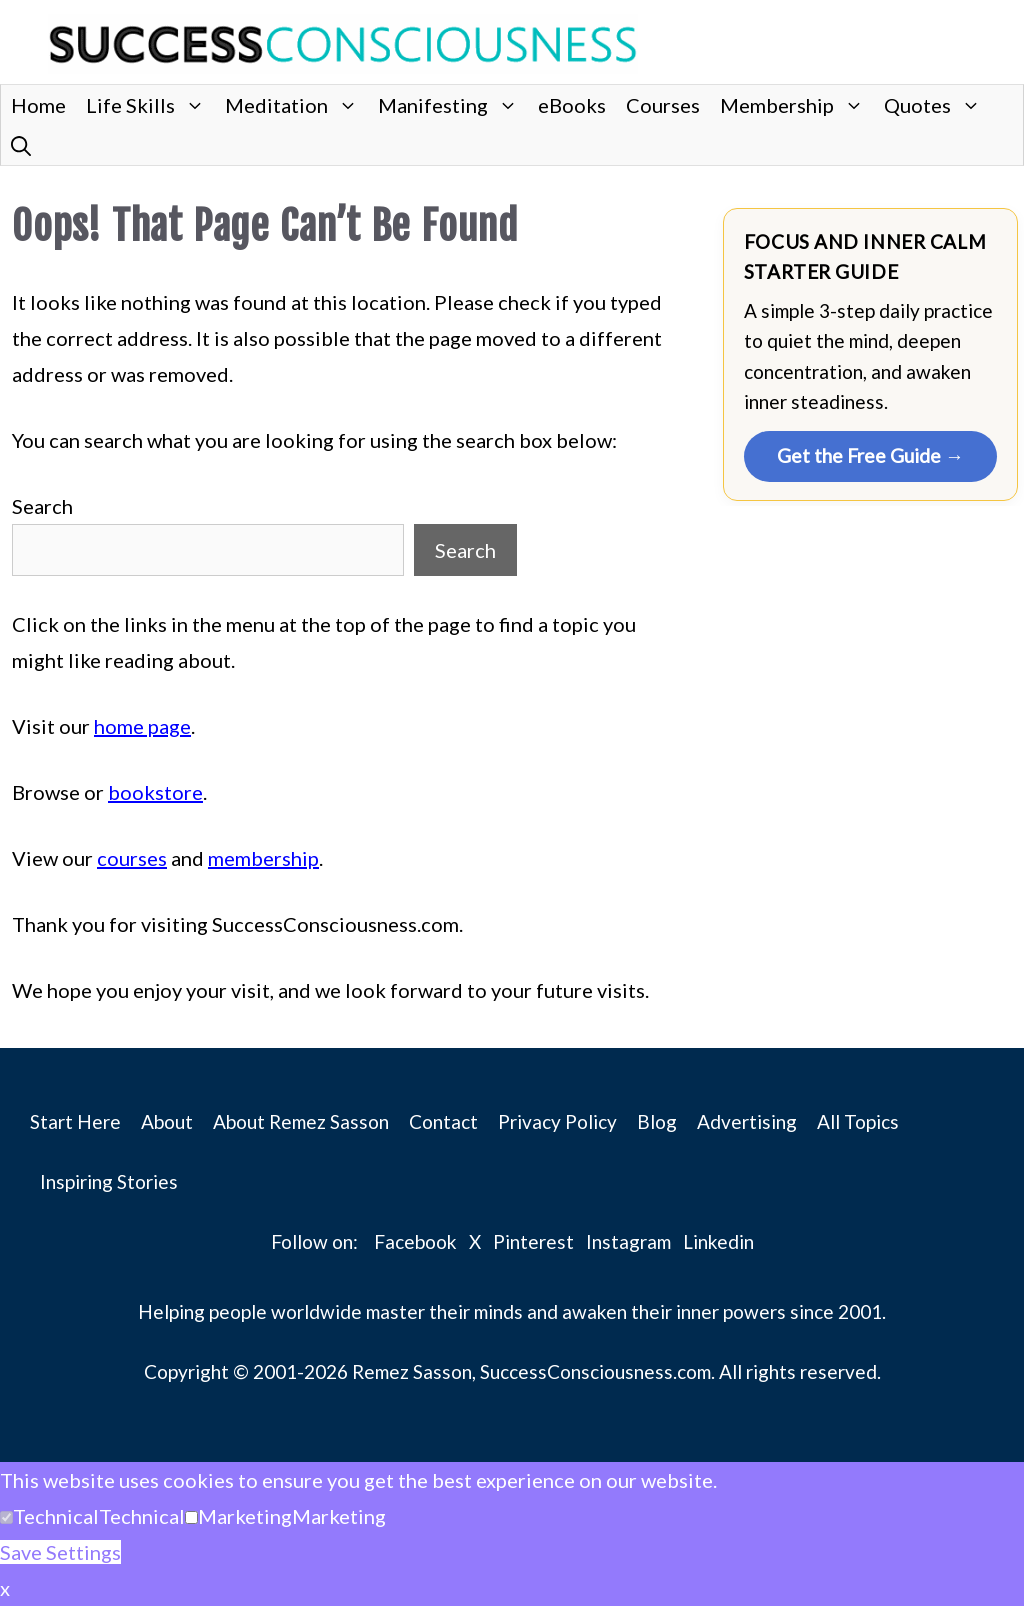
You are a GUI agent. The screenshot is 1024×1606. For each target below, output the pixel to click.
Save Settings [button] (60, 1552)
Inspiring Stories (109, 1181)
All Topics (858, 1121)
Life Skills (150, 105)
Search (42, 506)
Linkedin (718, 1241)
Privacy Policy (557, 1121)
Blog (657, 1121)
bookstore (155, 792)
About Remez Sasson (301, 1121)
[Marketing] (191, 1517)
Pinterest (533, 1241)
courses (132, 858)
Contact (443, 1121)
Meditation (296, 105)
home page (142, 726)
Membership (797, 105)
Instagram (628, 1241)
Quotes (937, 105)
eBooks (572, 105)
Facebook (415, 1241)
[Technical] (6, 1517)
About (167, 1121)
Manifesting (453, 105)
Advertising (747, 1121)
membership (263, 858)
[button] (21, 145)
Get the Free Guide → (870, 455)
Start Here (75, 1121)
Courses (663, 105)
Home (38, 105)
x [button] (5, 1588)
